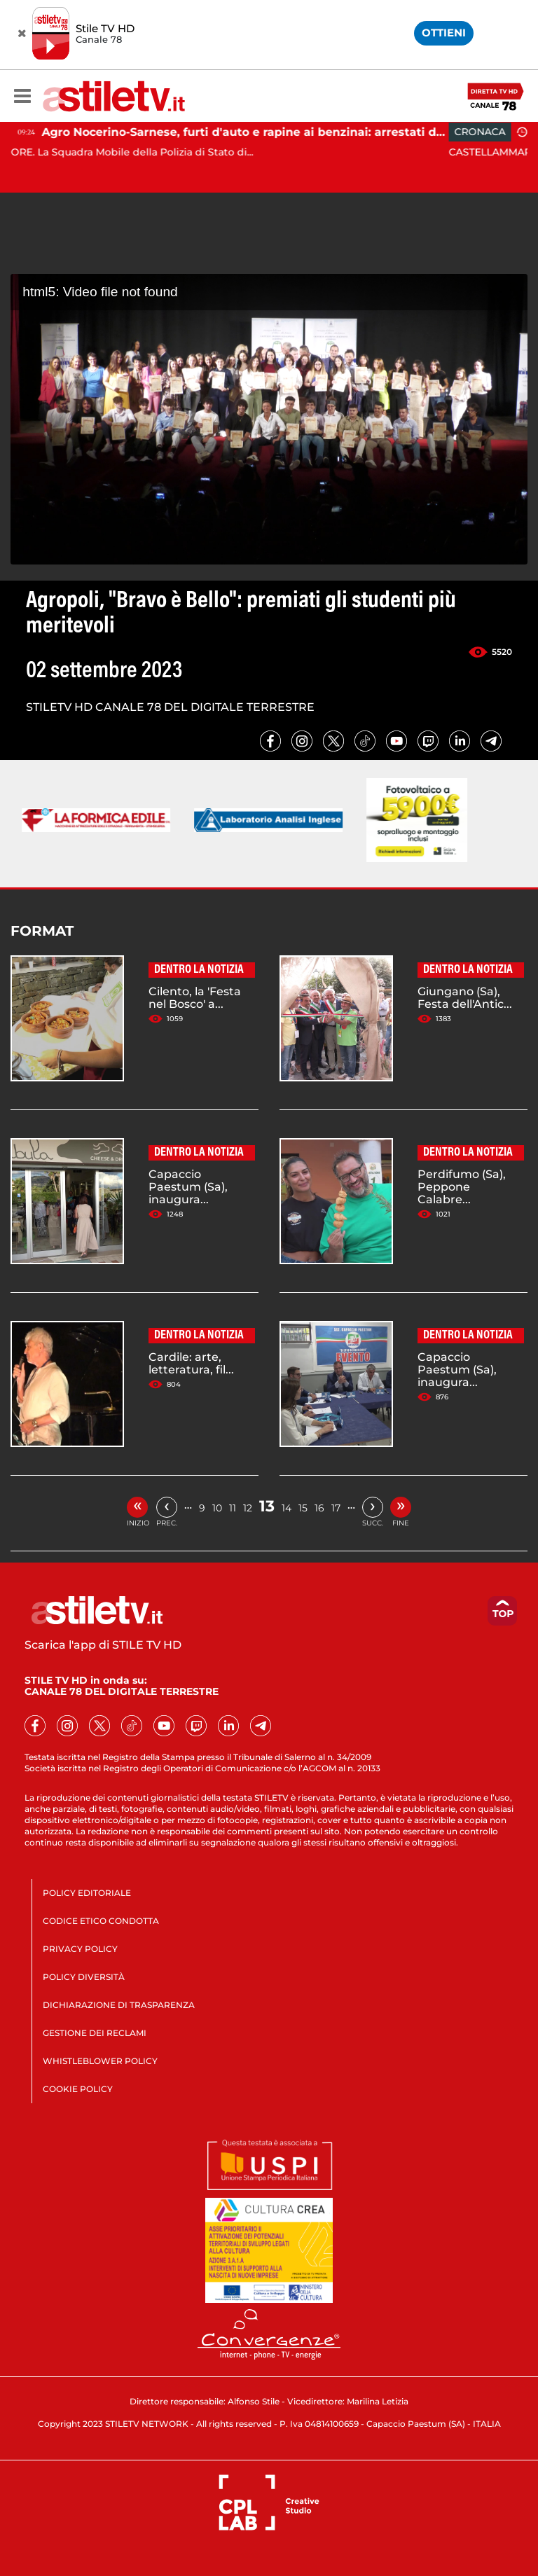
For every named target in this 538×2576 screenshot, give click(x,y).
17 (335, 1508)
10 (217, 1508)
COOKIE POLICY (78, 2089)
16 (319, 1508)
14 (286, 1508)
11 (232, 1508)
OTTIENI (444, 32)
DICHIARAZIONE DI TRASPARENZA (119, 2005)
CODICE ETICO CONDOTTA (101, 1921)
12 (247, 1508)
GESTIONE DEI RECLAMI (94, 2033)
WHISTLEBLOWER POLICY (100, 2061)
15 (303, 1508)
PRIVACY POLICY (80, 1949)
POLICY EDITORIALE (87, 1893)
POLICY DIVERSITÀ (84, 1977)
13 (267, 1506)
